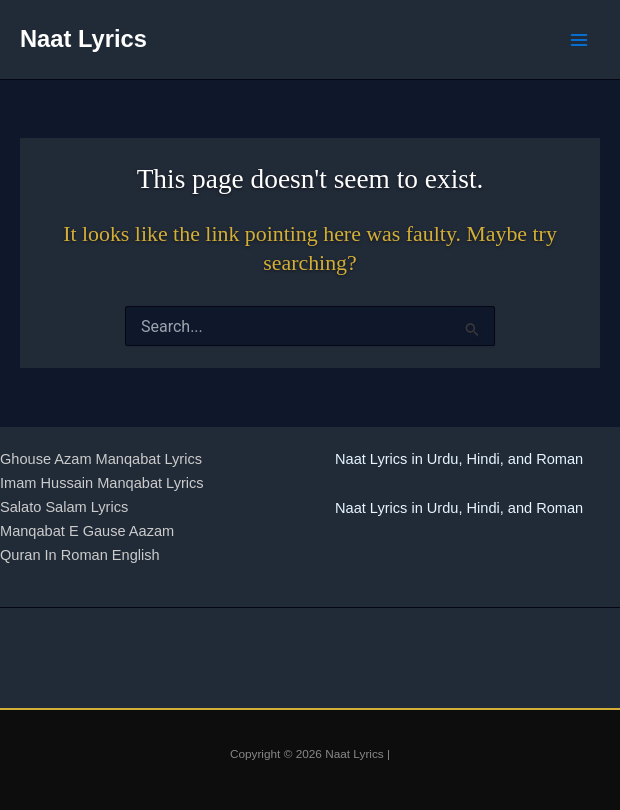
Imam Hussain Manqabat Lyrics (102, 483)
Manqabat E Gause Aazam (87, 531)
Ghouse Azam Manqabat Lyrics (101, 459)
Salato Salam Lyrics (64, 507)
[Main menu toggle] (579, 40)
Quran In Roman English (80, 555)
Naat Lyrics (83, 39)
